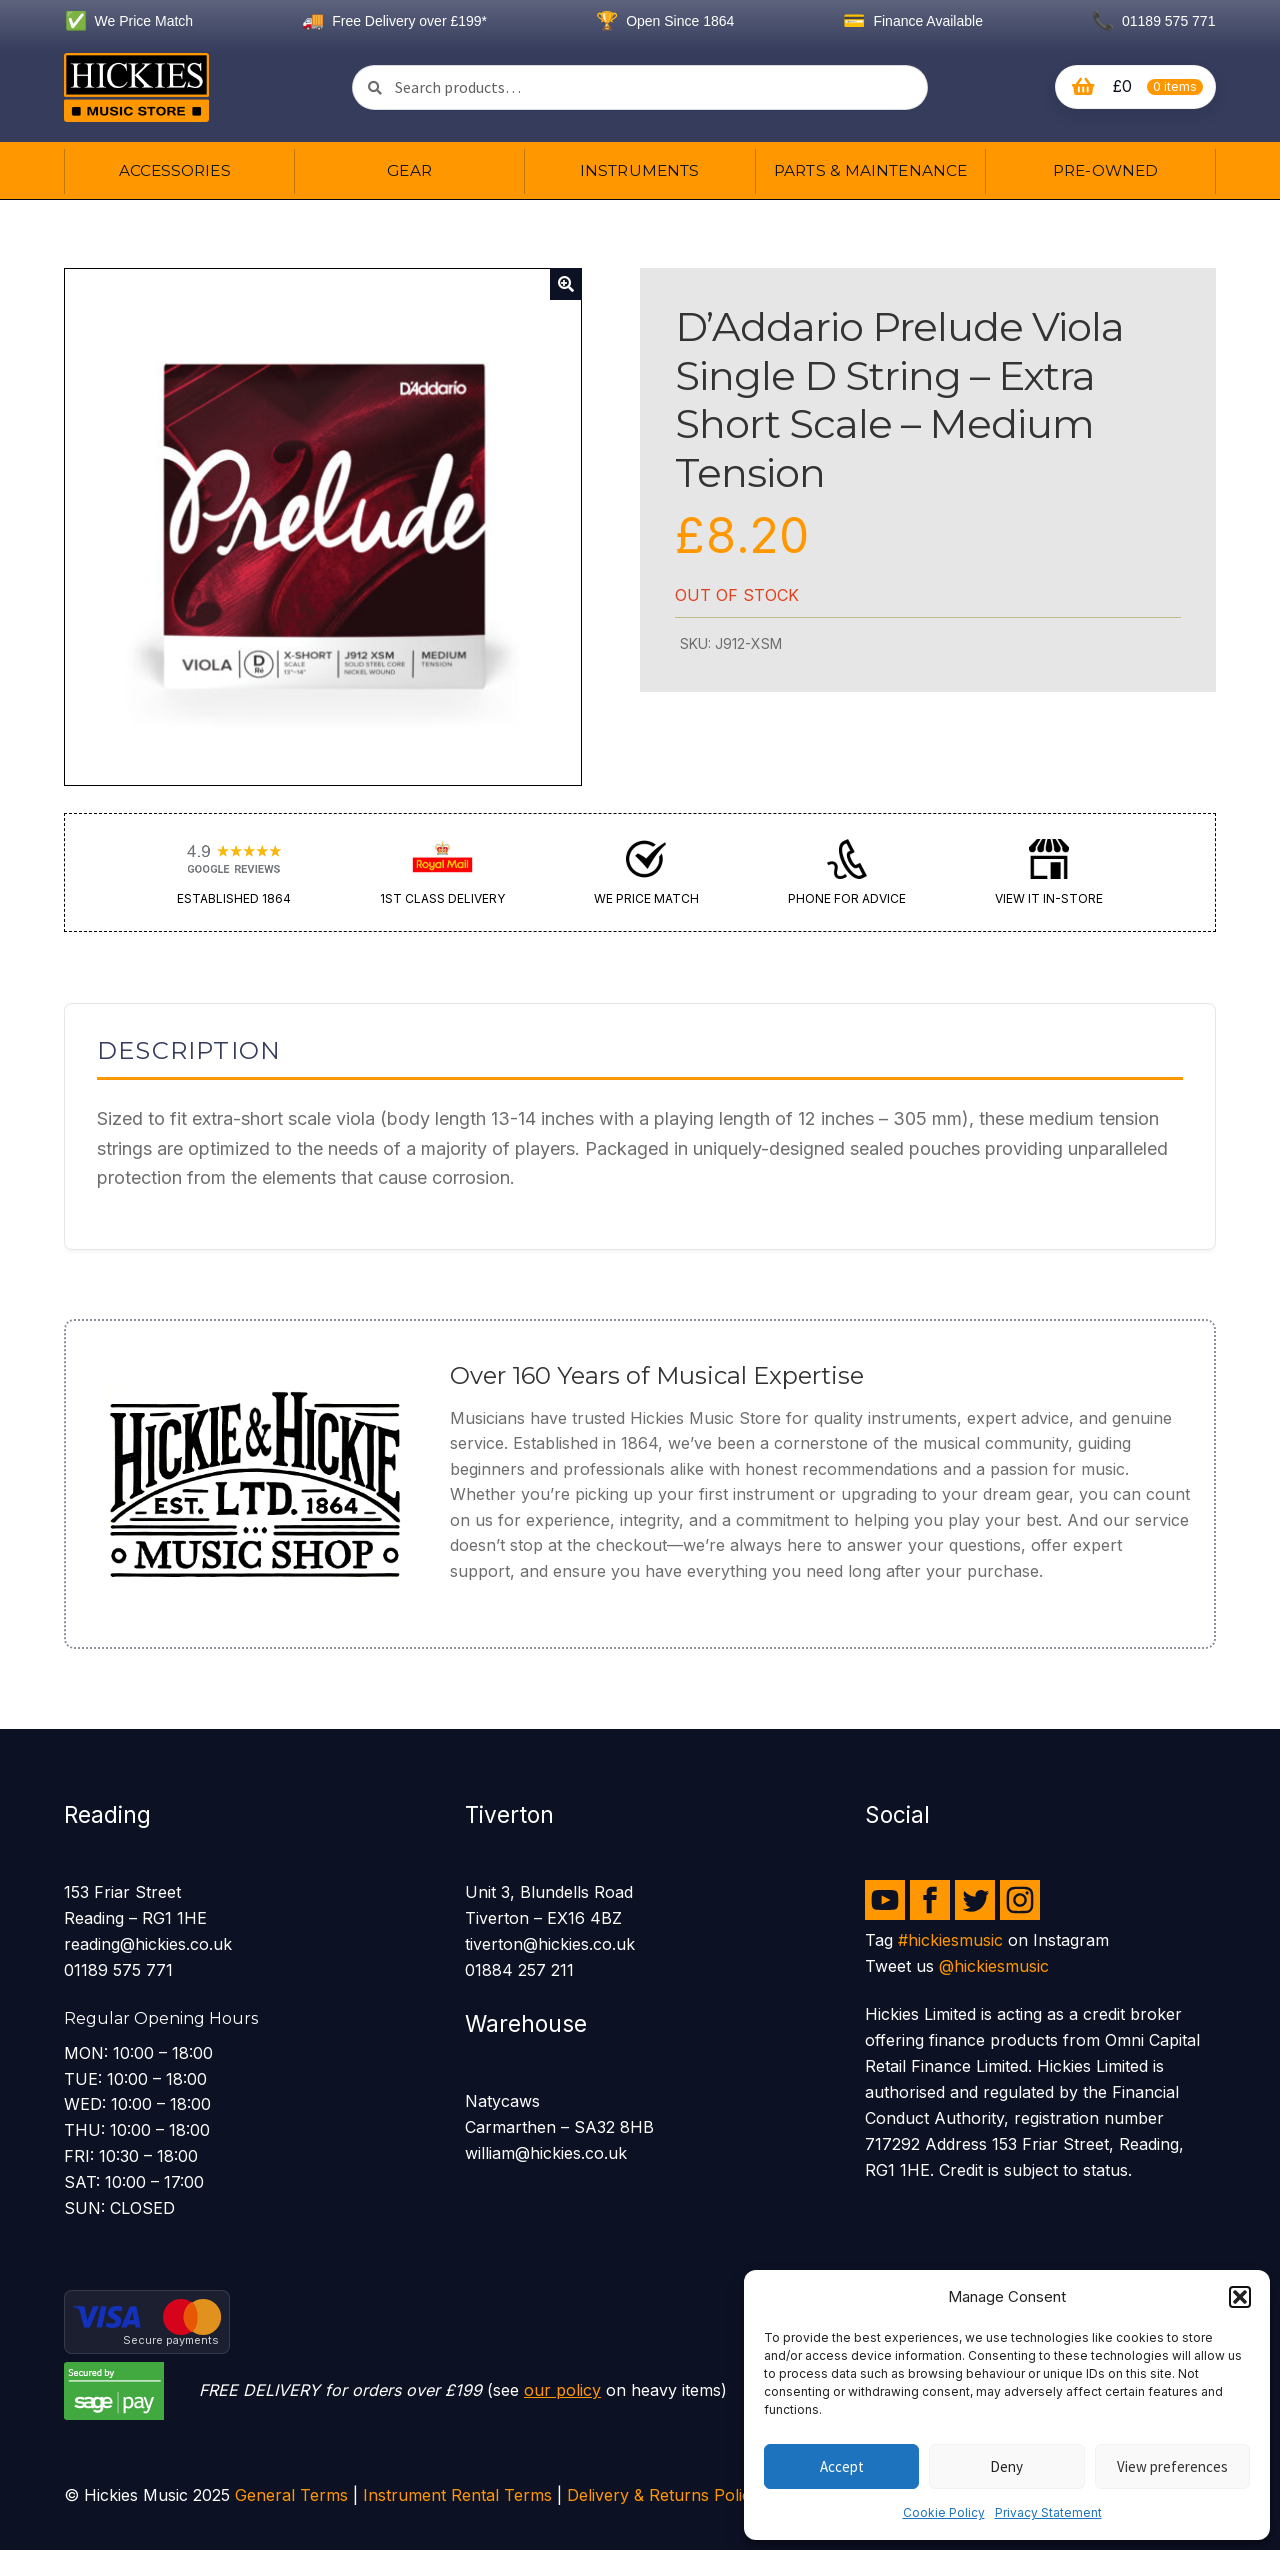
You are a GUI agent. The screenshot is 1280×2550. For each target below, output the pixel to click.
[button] (1240, 2297)
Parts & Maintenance (870, 170)
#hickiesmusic (950, 1940)
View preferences (1172, 2466)
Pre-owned (1105, 170)
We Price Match (129, 21)
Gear (410, 170)
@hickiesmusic (994, 1966)
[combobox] (640, 87)
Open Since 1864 (665, 21)
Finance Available (912, 21)
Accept (842, 2466)
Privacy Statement (1048, 2512)
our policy (562, 2390)
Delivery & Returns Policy (663, 2495)
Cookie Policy (944, 2512)
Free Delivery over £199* (394, 21)
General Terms (291, 2495)
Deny (1006, 2466)
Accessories (175, 170)
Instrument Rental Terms (457, 2495)
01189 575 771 (1153, 21)
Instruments (639, 170)
